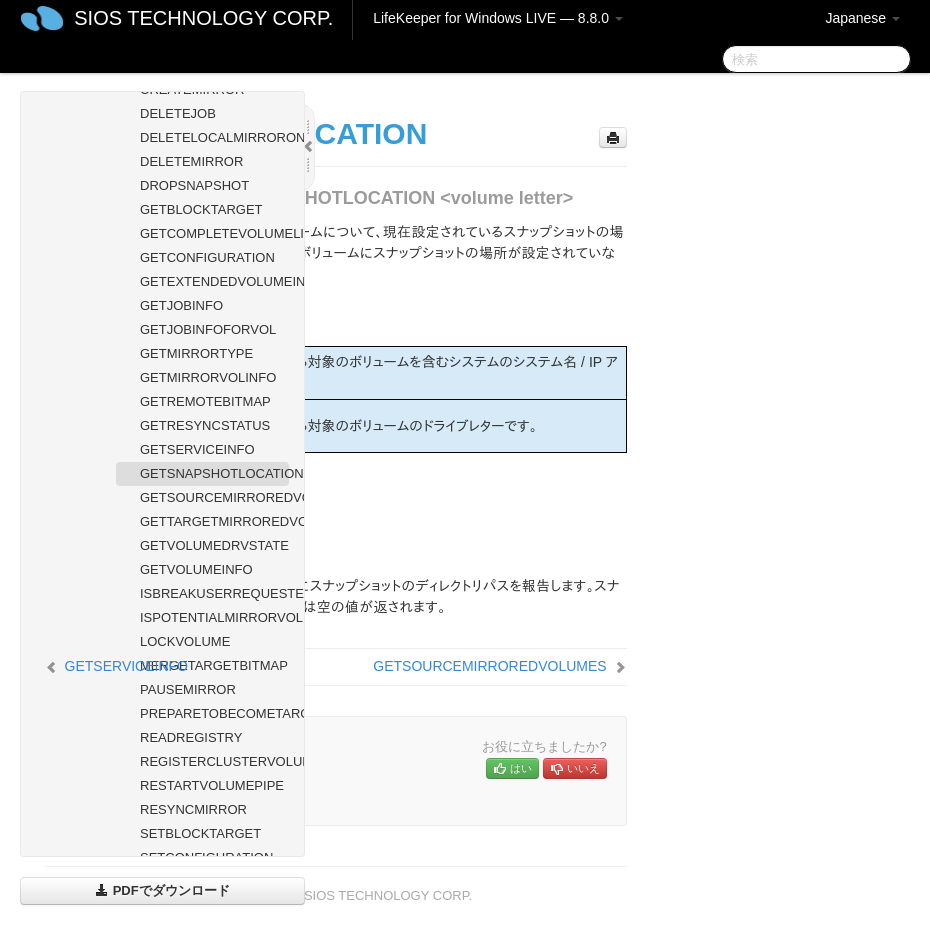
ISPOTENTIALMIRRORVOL (214, 617)
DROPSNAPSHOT (194, 185)
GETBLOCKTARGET (201, 209)
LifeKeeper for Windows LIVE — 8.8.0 (498, 18)
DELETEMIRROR (191, 161)
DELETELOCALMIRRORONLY (214, 137)
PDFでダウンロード (162, 890)
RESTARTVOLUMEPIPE (212, 785)
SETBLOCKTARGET (200, 833)
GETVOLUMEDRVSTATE (214, 545)
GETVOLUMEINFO (196, 569)
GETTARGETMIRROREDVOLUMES (214, 521)
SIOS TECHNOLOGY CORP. (203, 18)
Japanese (862, 18)
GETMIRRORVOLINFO (208, 377)
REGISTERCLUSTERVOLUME (214, 761)
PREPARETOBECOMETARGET (214, 713)
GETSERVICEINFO (197, 449)
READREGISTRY (191, 737)
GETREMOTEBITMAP (205, 401)
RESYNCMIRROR (193, 809)
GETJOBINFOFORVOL (208, 329)
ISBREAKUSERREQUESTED (214, 593)
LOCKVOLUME (185, 641)
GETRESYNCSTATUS (205, 425)
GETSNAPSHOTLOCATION (214, 473)
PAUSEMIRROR (188, 689)
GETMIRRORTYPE (196, 353)
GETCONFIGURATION (207, 257)
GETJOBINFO (181, 305)
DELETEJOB (178, 113)
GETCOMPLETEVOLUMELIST (214, 233)
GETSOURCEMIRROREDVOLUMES (214, 497)
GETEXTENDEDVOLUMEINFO (214, 281)
